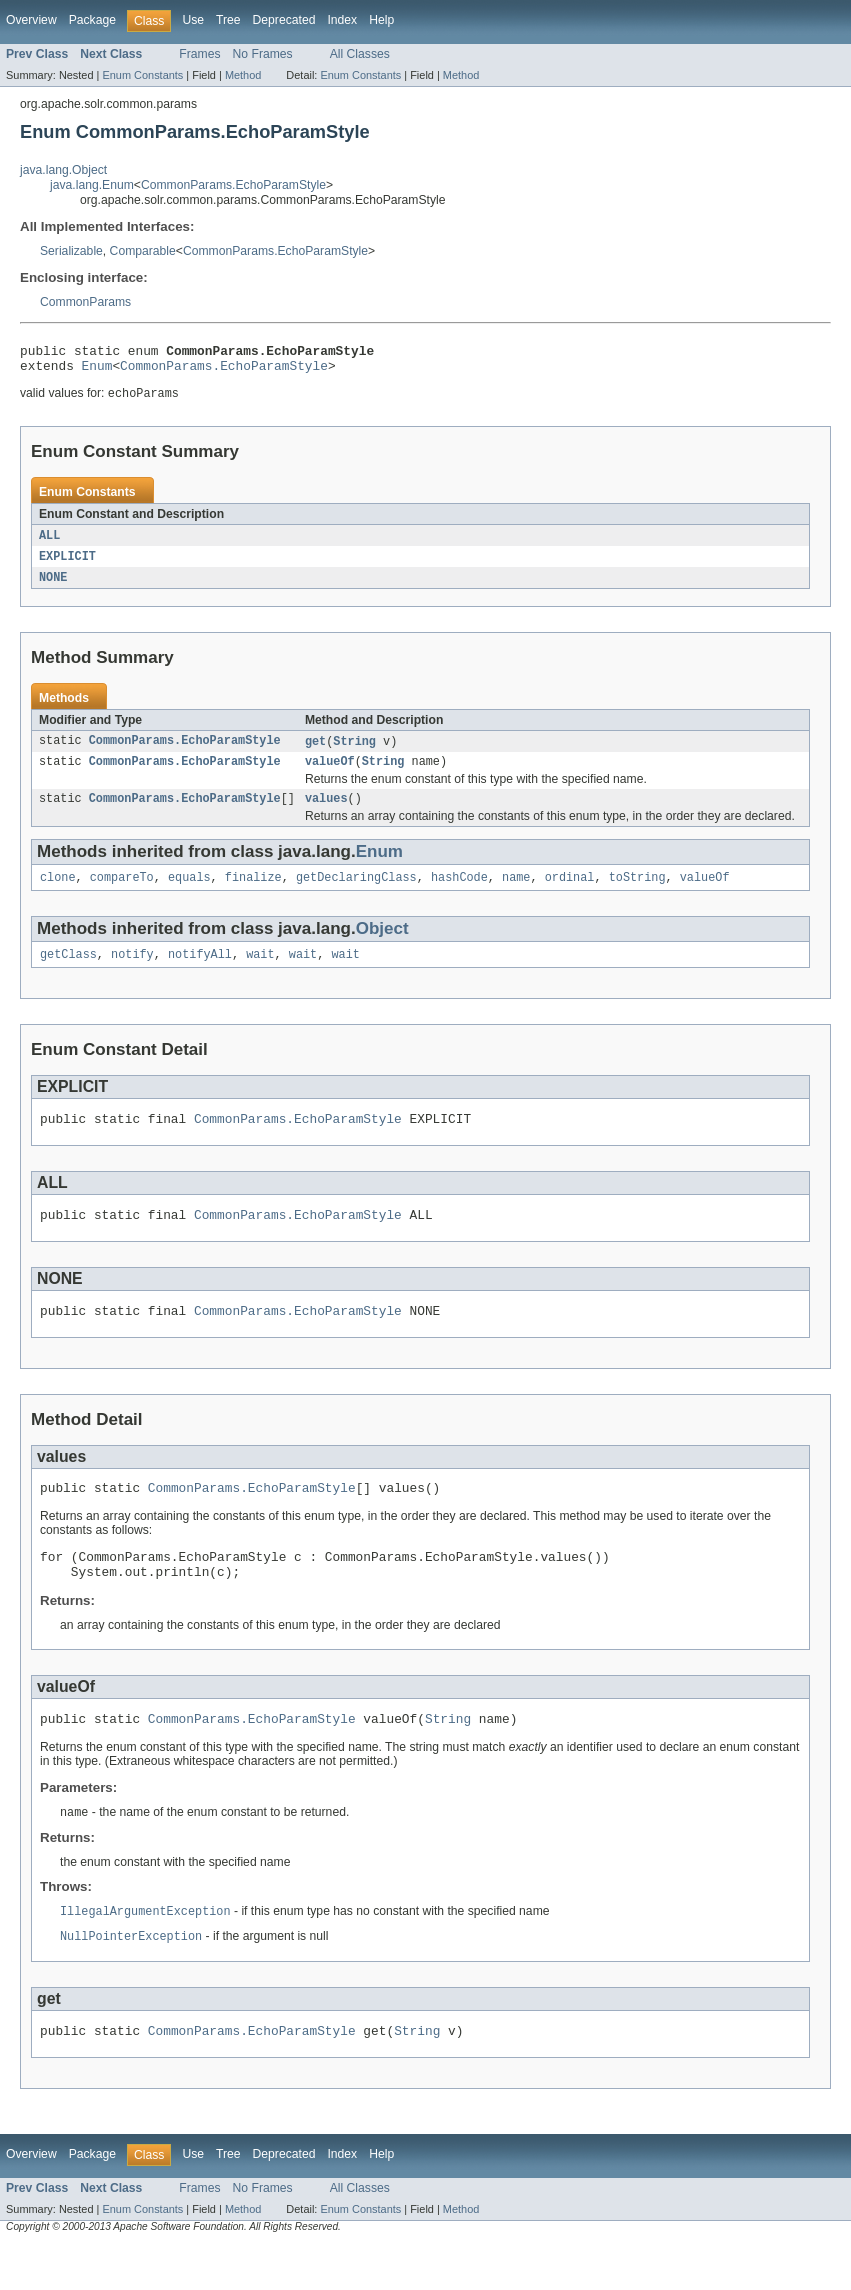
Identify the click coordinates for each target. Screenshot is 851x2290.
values (326, 813)
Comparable (143, 251)
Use (193, 20)
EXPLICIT (67, 565)
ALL (49, 543)
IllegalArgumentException (145, 1953)
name (516, 894)
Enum (97, 371)
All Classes (360, 54)
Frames (199, 54)
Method (243, 75)
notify (132, 973)
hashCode (459, 894)
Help (381, 20)
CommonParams (85, 302)
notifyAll (200, 973)
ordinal (570, 894)
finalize (253, 894)
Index (342, 20)
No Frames (263, 54)
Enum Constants (142, 75)
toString (637, 894)
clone (58, 894)
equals (189, 894)
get (315, 752)
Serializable (71, 251)
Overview (31, 20)
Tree (228, 20)
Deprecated (284, 20)
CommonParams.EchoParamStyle (233, 185)
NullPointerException (131, 1979)
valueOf (330, 774)
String (354, 752)
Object (382, 945)
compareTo (122, 894)
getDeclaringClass (356, 894)
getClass (68, 973)
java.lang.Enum (92, 185)
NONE (53, 587)
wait (260, 973)
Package (92, 20)
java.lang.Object (63, 170)
